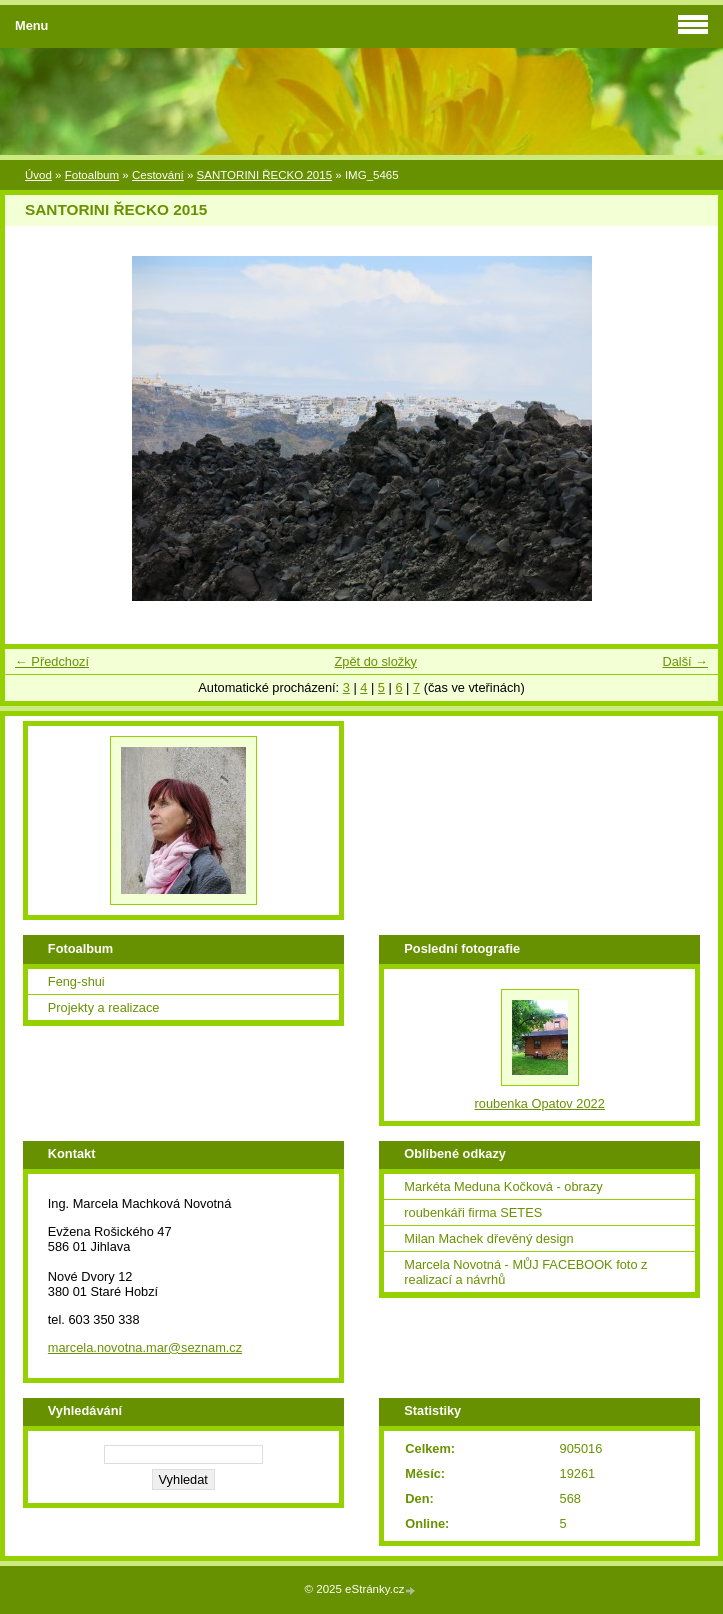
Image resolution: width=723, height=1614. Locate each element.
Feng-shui (76, 981)
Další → (685, 661)
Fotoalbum (92, 175)
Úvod (38, 175)
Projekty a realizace (104, 1007)
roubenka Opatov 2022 (540, 1103)
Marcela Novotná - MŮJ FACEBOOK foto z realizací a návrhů (525, 1272)
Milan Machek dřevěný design (488, 1238)
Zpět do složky (375, 661)
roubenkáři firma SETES (473, 1212)
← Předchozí (52, 661)
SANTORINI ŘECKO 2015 (264, 175)
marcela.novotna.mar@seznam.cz (145, 1347)
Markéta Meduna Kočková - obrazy (503, 1186)
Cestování (158, 175)
